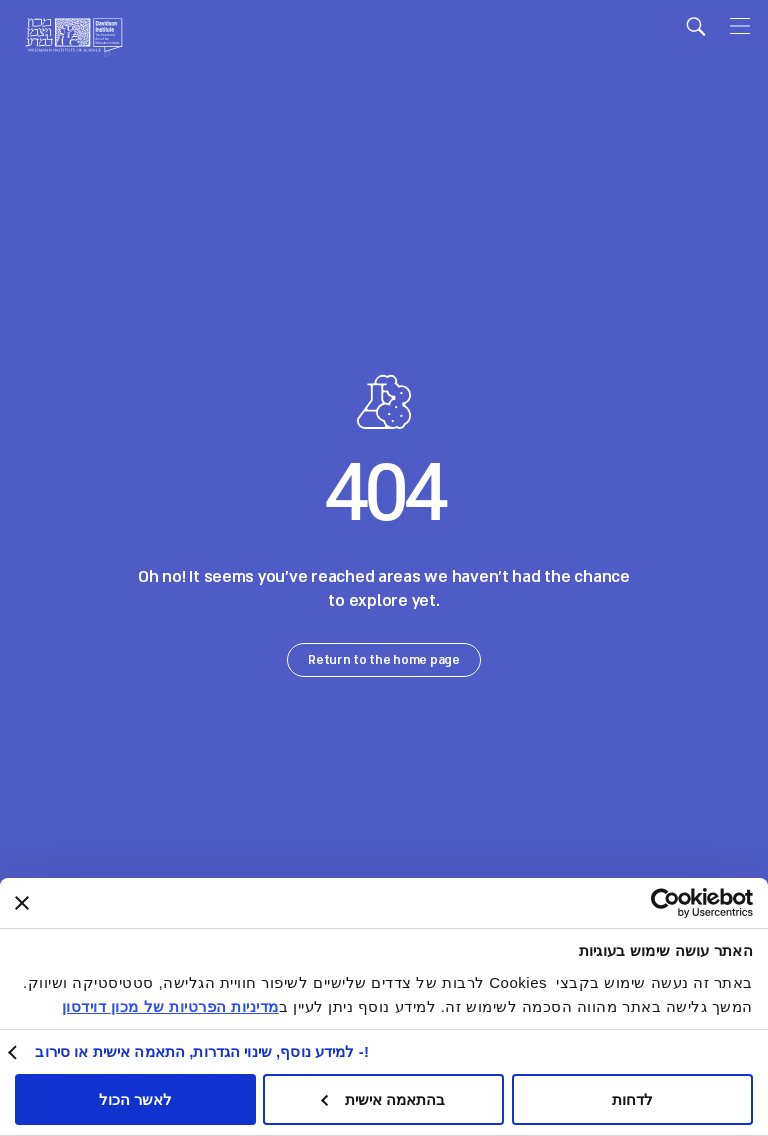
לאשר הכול (135, 1099)
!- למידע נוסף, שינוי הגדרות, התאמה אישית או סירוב (202, 1051)
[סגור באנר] (22, 903)
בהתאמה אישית (383, 1099)
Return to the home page (384, 660)
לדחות (632, 1099)
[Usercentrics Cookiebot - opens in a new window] (702, 903)
